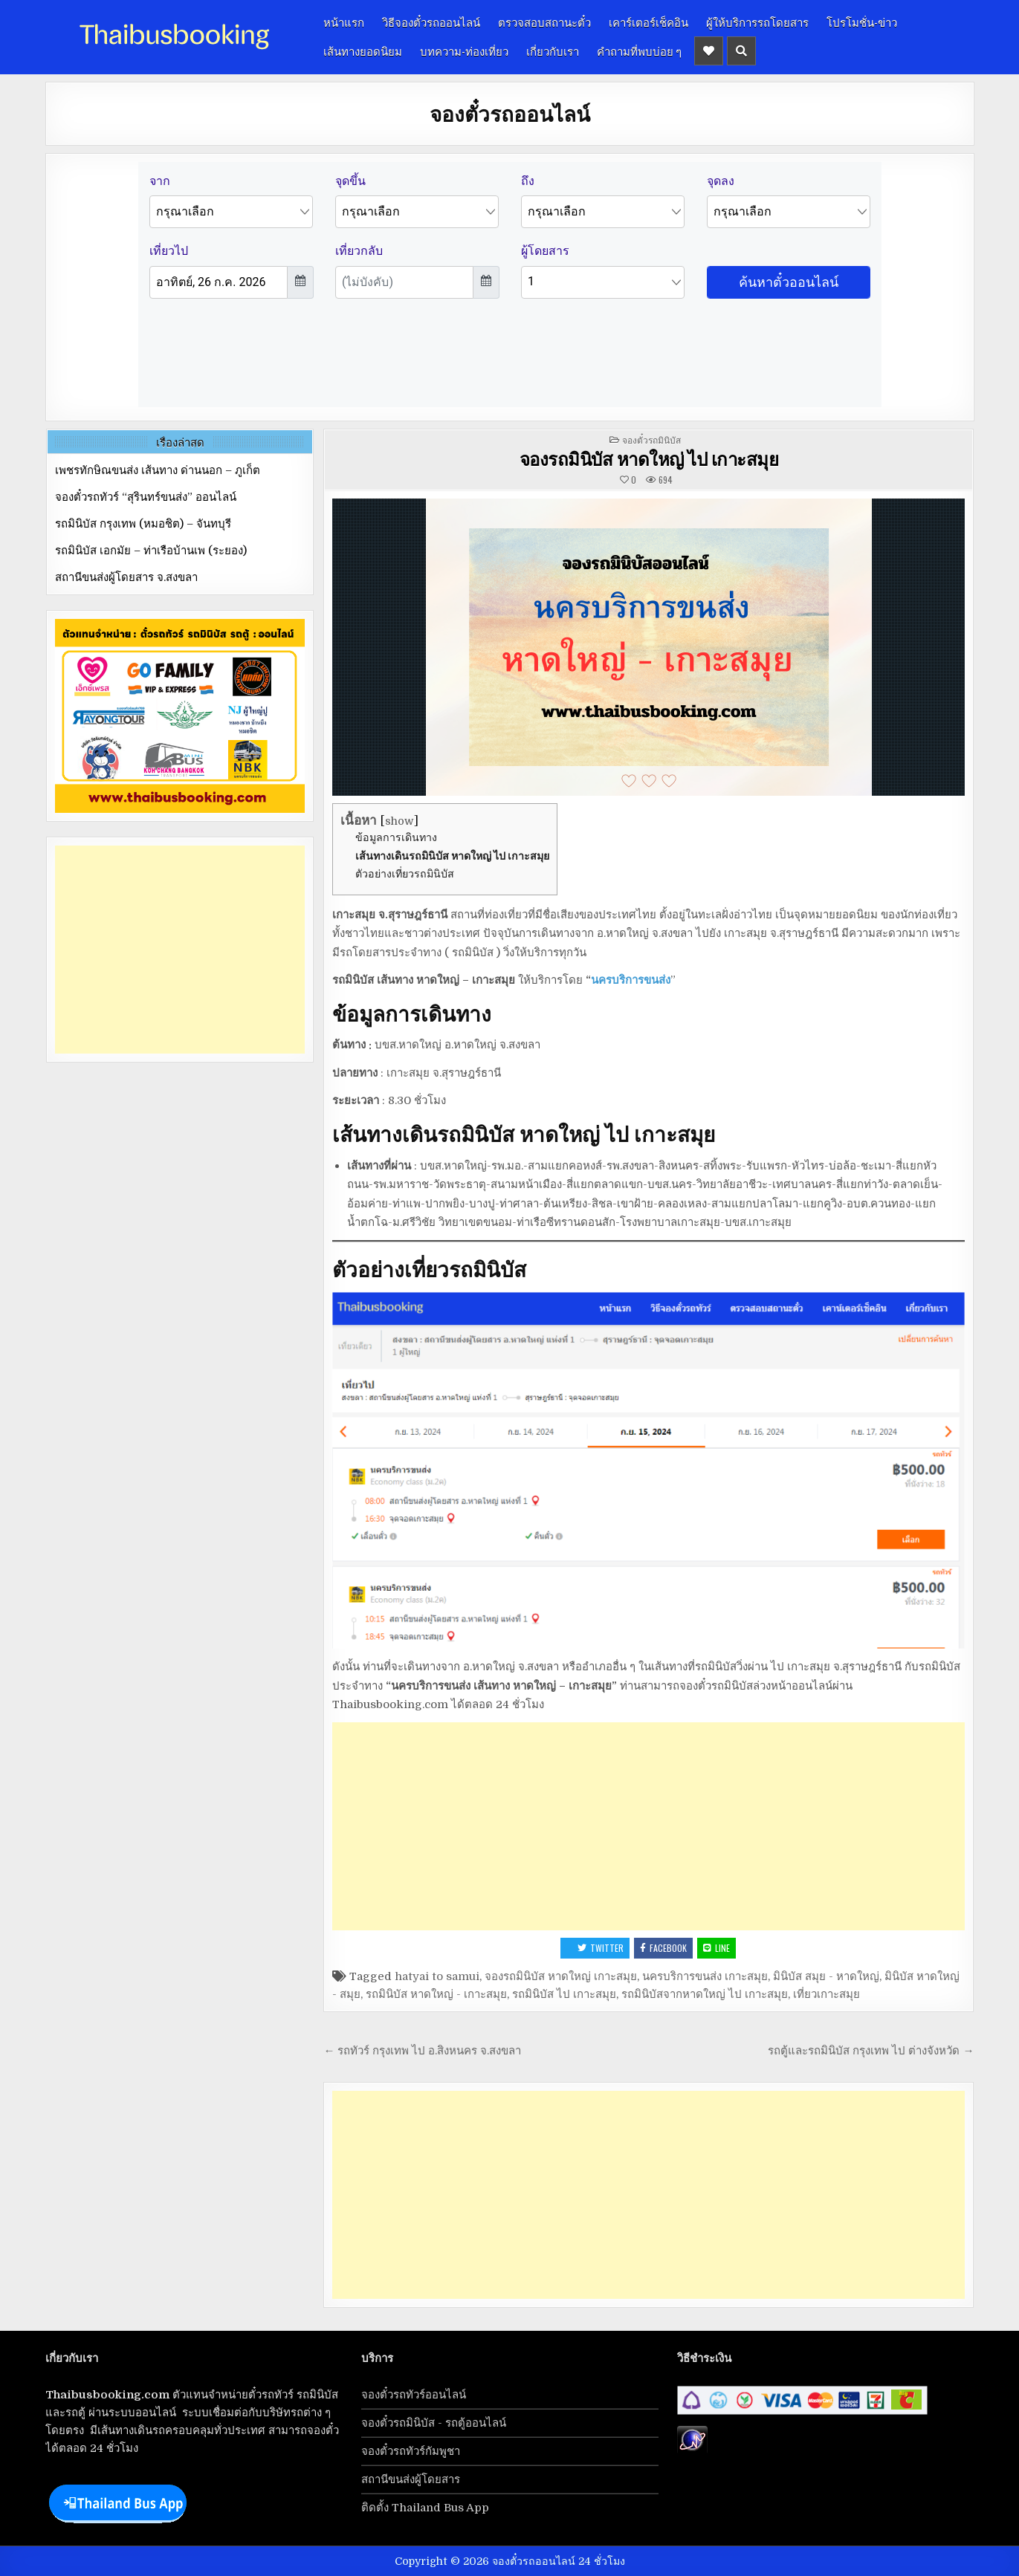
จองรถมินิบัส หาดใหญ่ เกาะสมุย (561, 1976)
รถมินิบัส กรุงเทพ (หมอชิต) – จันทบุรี (143, 524)
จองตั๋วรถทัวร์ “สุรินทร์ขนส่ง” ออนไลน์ (145, 497)
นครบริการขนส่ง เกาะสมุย (705, 1976)
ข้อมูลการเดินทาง (396, 837)
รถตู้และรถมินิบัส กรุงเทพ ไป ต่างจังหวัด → (871, 2050)
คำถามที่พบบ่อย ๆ (639, 50)
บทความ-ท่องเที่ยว (464, 50)
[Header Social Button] (708, 50)
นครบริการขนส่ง (630, 980)
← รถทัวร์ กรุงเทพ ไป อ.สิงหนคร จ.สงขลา (422, 2050)
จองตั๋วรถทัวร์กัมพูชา (410, 2451)
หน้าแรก (343, 21)
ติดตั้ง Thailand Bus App (425, 2507)
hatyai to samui (437, 1976)
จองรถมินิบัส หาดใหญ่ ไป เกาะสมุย (649, 458)
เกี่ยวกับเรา (552, 50)
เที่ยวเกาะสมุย (826, 1994)
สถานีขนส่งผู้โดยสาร (410, 2479)
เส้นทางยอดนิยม (362, 50)
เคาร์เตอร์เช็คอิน (648, 21)
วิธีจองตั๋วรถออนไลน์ (431, 21)
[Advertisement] (648, 1826)
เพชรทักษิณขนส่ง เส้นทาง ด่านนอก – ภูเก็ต (157, 470)
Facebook (663, 1947)
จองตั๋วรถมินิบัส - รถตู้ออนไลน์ (433, 2423)
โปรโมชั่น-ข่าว (861, 21)
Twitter (601, 1947)
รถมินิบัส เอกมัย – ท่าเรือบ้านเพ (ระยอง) (151, 550)
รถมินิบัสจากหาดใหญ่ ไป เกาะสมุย (704, 1994)
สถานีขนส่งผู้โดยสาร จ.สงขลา (126, 577)
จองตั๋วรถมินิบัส (651, 439)
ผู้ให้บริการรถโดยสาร (757, 21)
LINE (716, 1947)
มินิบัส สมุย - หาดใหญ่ (826, 1976)
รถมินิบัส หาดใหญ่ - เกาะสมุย (436, 1994)
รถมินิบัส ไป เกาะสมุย (564, 1994)
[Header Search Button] (741, 50)
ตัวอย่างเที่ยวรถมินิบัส (404, 874)
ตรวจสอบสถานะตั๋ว (544, 21)
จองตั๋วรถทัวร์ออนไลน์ (413, 2394)
